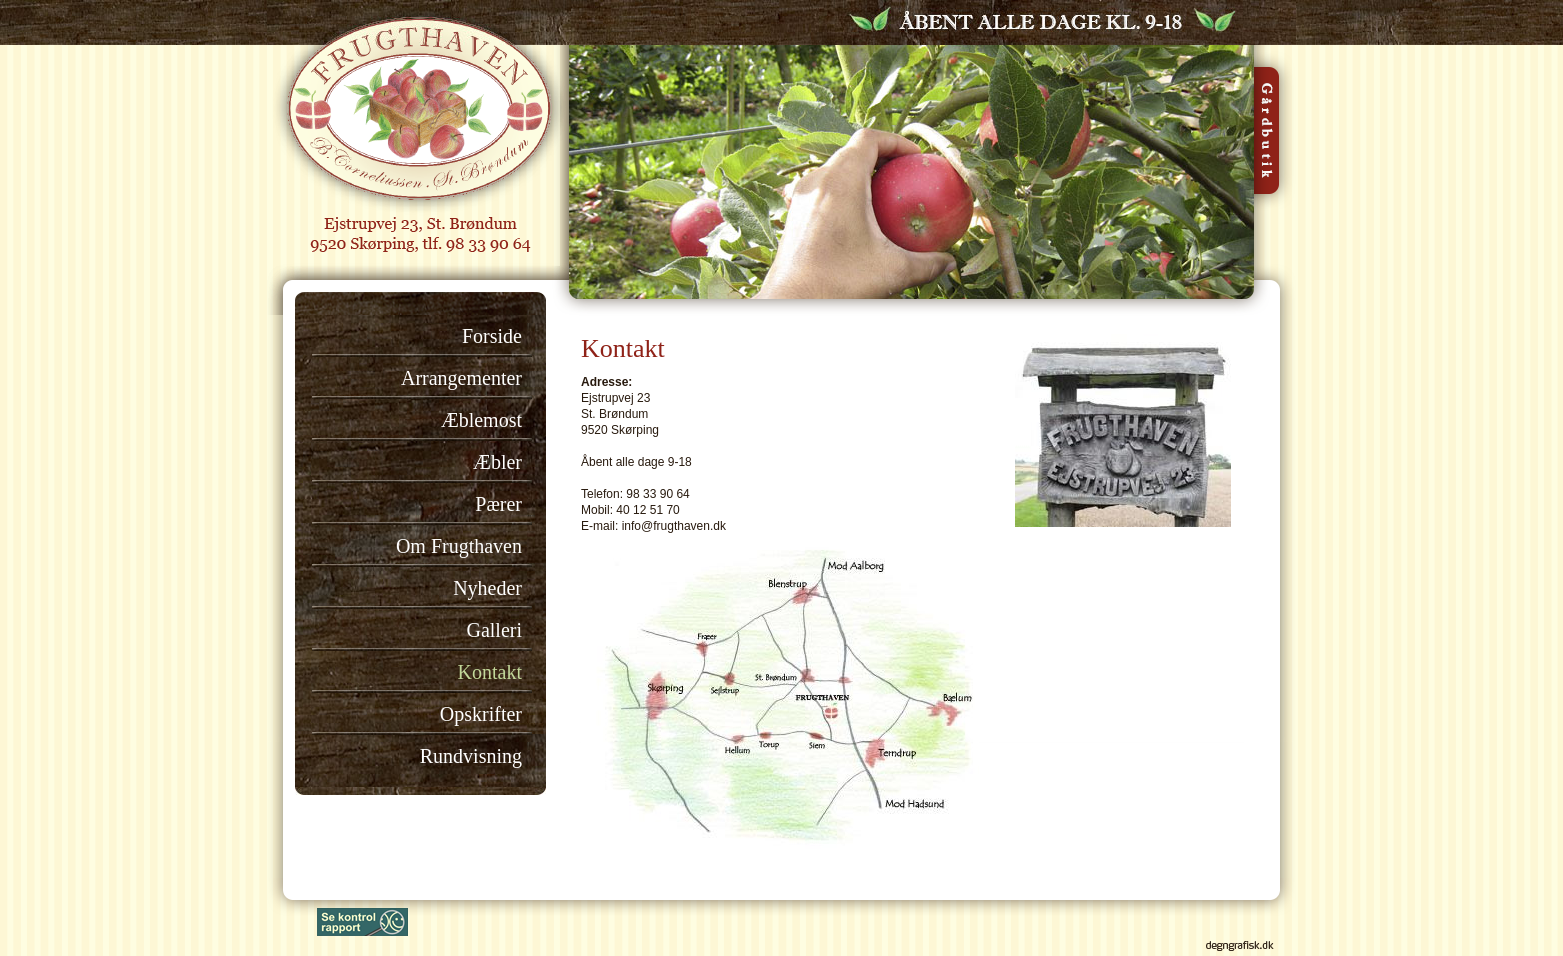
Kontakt (490, 672)
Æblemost (481, 420)
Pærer (498, 504)
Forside (492, 336)
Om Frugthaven (459, 546)
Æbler (497, 462)
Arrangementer (461, 378)
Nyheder (487, 588)
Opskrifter (481, 714)
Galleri (494, 630)
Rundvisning (471, 756)
